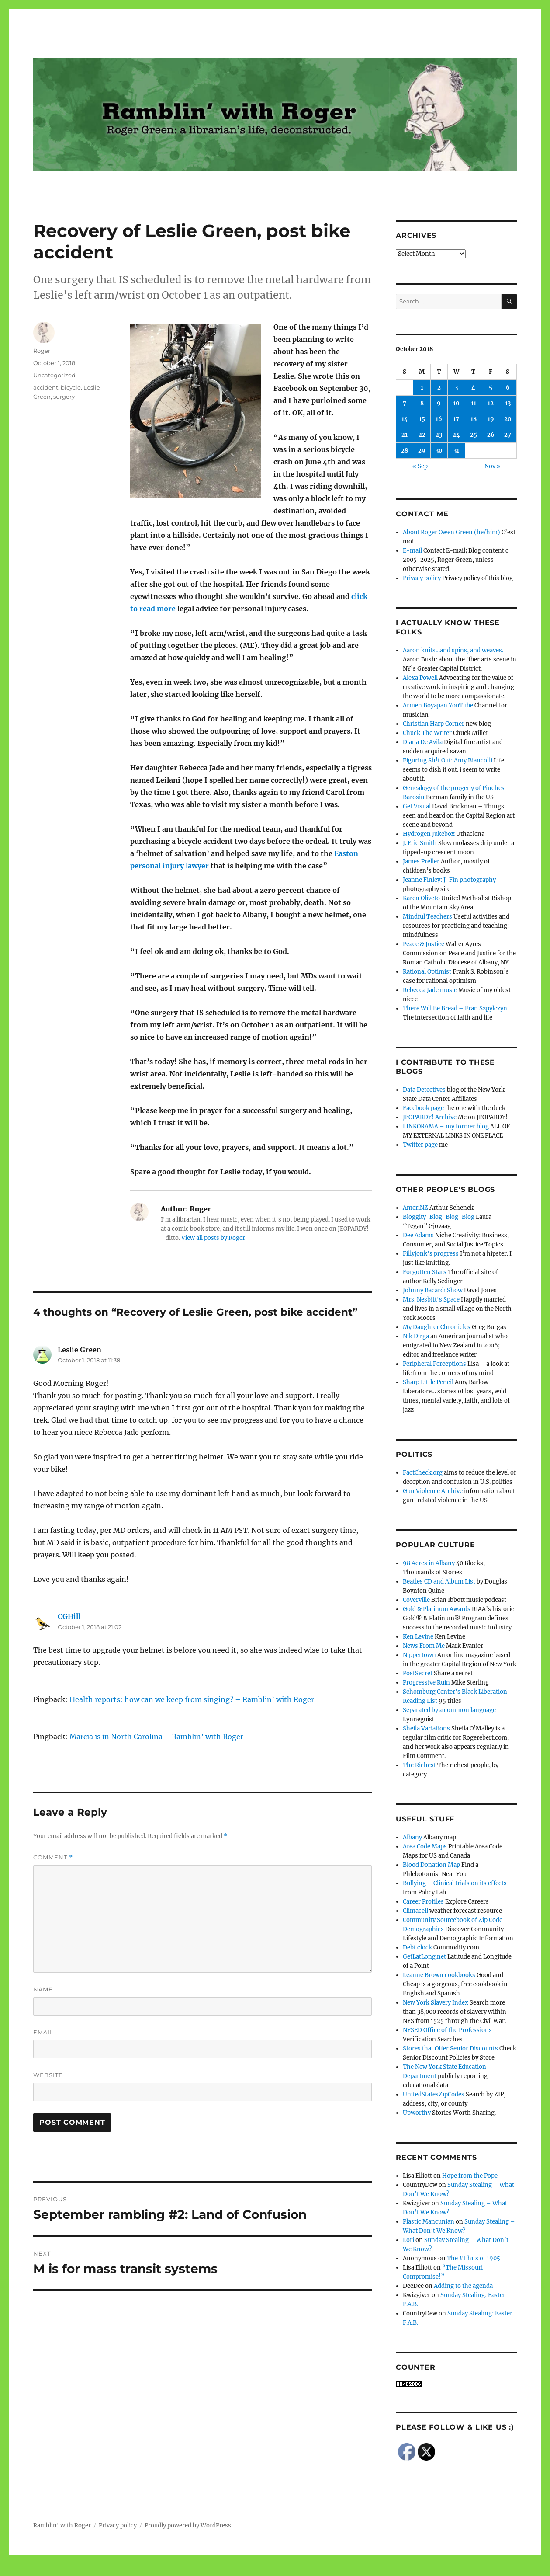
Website (48, 2074)
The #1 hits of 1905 (473, 2258)
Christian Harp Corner (433, 724)
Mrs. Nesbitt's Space (431, 1299)
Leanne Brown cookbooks (439, 1975)
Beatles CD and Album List (439, 1581)
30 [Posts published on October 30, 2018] (439, 450)
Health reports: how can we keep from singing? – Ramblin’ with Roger (191, 1699)
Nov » (492, 466)
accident (45, 387)
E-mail (412, 550)
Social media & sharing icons (225, 2570)
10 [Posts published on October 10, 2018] (456, 403)
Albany (412, 1837)
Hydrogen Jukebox (429, 834)
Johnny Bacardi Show (433, 1290)
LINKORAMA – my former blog (446, 1126)
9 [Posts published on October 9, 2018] (439, 403)
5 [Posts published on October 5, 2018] (490, 387)
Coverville (416, 1600)
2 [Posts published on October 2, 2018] (439, 387)
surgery (64, 396)
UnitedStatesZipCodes (433, 2094)
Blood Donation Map (431, 1865)
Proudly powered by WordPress (188, 2525)
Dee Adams (418, 1235)
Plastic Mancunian (428, 2221)
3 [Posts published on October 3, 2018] (456, 387)
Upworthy (417, 2112)
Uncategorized (54, 375)
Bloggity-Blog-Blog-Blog (438, 1217)
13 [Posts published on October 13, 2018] (508, 403)
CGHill (69, 1616)
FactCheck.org (423, 1472)
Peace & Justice (423, 944)
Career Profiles (423, 1901)
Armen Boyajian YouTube (438, 705)
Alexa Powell (420, 678)
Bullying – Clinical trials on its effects (455, 1883)
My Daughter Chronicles (436, 1327)
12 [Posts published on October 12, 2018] (491, 403)
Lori (408, 2240)
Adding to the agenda (463, 2286)
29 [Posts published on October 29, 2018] (421, 450)
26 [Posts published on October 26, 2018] (491, 435)
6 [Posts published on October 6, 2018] (508, 387)
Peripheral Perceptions (434, 1364)
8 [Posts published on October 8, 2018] (422, 403)
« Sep (420, 466)
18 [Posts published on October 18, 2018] (473, 419)
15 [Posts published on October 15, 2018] (422, 419)
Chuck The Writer (427, 733)
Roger (41, 350)
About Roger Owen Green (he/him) (451, 532)
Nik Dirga (416, 1336)
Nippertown (419, 1655)
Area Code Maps (425, 1846)
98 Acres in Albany (429, 1563)
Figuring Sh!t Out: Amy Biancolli (447, 760)
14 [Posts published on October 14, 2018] (404, 419)
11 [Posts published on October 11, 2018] (473, 403)
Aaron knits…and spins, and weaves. (453, 650)
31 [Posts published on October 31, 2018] (456, 450)
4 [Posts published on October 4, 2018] (473, 387)
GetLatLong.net (424, 1956)
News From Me (424, 1646)
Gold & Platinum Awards (436, 1609)
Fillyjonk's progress (431, 1253)
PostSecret (417, 1673)
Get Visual (417, 806)
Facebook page (423, 1108)
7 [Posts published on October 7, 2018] (404, 403)
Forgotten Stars (424, 1272)
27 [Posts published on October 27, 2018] (507, 435)
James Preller (421, 861)
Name (43, 1989)
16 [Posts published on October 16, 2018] (439, 419)
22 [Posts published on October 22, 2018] (422, 435)
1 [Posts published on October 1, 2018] (422, 387)
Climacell (415, 1911)
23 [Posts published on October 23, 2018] (439, 435)
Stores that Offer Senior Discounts (450, 2048)
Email (43, 2032)
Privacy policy (422, 578)
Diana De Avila (423, 742)
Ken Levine (418, 1636)
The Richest (419, 1765)
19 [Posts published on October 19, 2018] (491, 419)
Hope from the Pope (470, 2175)
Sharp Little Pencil (428, 1382)
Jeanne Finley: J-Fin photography (449, 880)
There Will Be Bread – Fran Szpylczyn (455, 1008)
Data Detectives (424, 1089)
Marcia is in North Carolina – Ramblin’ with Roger (156, 1736)
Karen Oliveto (421, 898)
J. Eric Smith (420, 843)
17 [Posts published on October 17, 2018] (456, 419)
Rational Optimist (427, 971)
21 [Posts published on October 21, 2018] (404, 435)
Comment (53, 1857)
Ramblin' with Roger (62, 2525)
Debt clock (417, 1947)
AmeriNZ (415, 1207)
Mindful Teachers (427, 916)
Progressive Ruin (426, 1682)
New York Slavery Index (435, 2002)
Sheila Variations (426, 1728)
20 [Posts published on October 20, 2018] (508, 419)
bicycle (71, 387)
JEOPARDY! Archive (430, 1117)
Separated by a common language (449, 1710)
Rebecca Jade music (430, 990)
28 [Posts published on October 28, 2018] (404, 450)
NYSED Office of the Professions (447, 2030)
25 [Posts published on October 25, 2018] (473, 435)
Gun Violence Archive (433, 1491)
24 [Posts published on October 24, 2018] (456, 435)
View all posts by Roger (213, 1238)
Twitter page (420, 1145)
